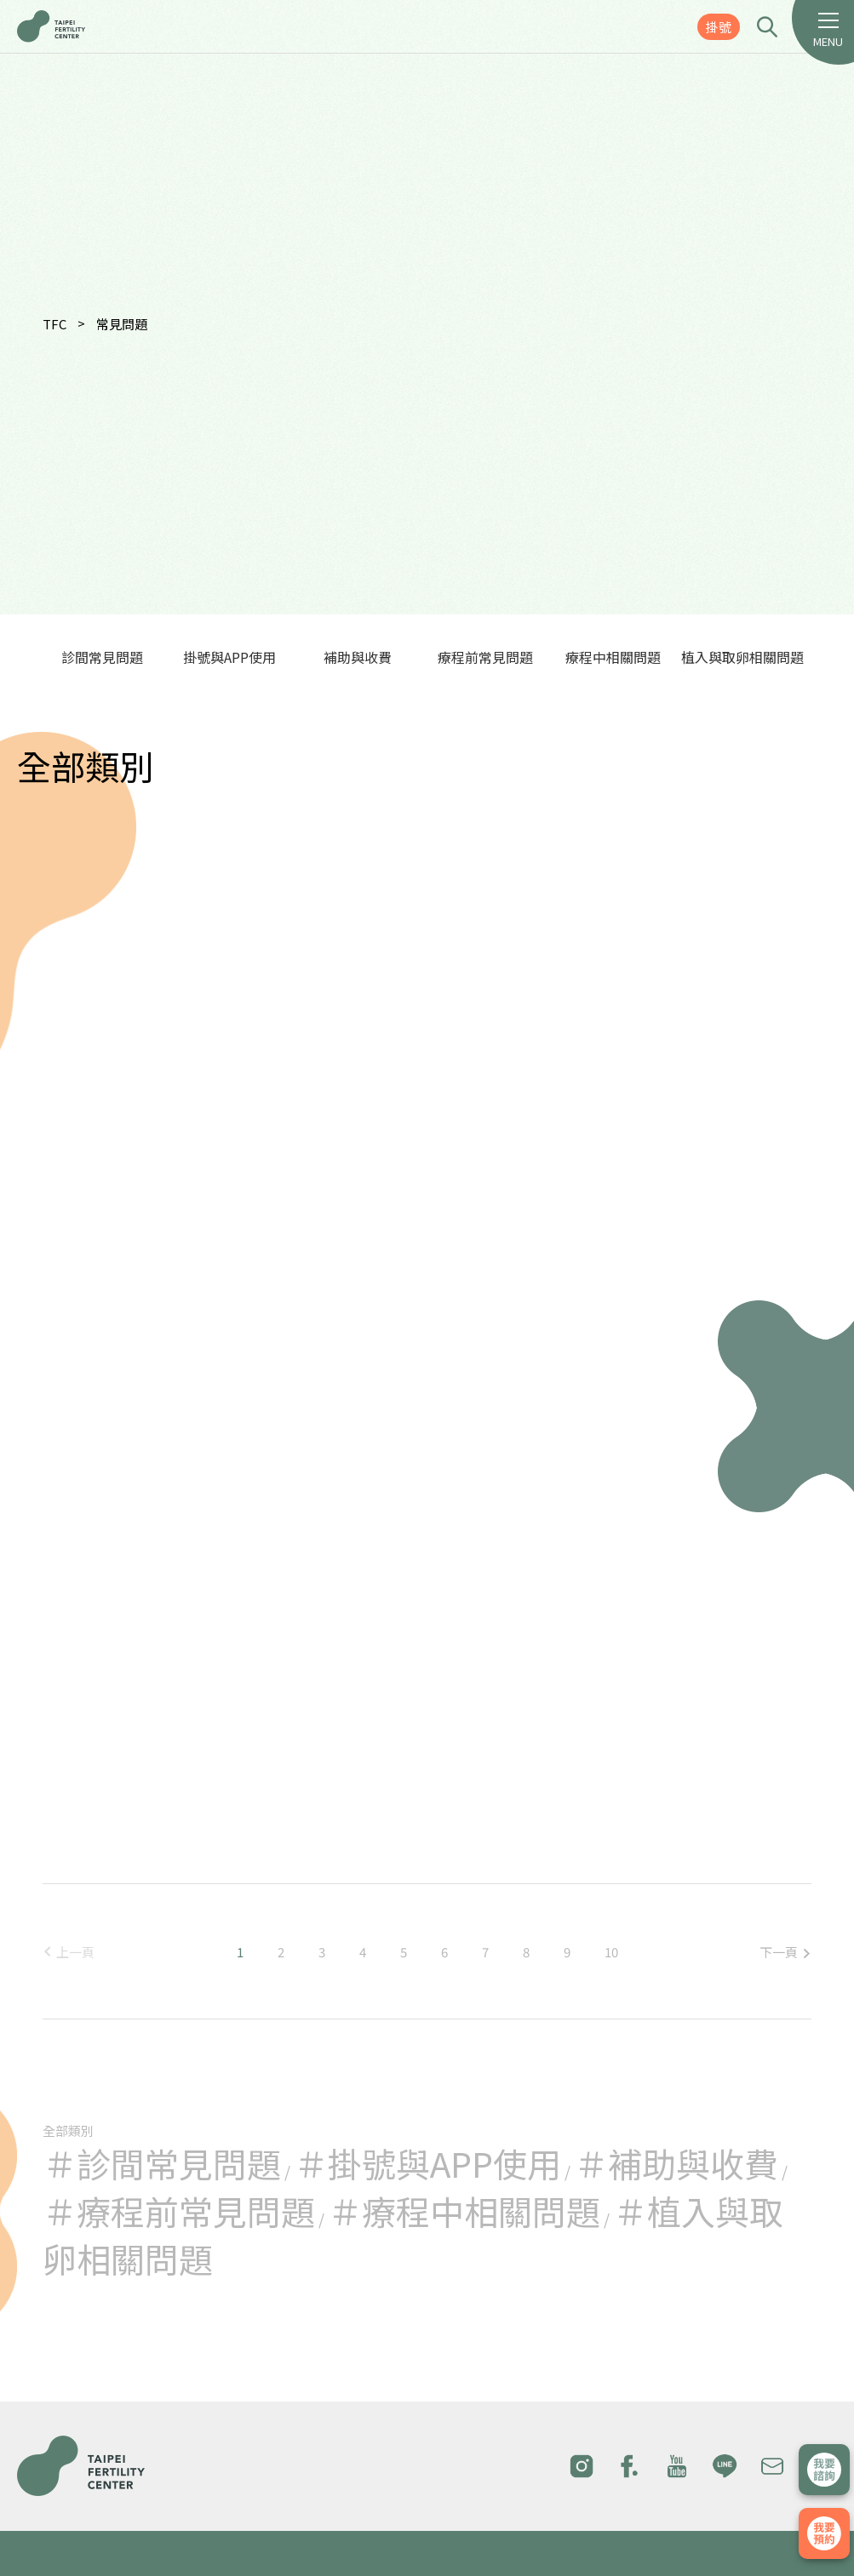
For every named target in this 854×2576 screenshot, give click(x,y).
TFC (54, 324)
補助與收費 (358, 657)
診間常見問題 (102, 657)
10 (611, 1952)
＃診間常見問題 (162, 2163)
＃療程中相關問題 (464, 2211)
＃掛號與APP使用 (427, 2163)
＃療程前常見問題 (179, 2211)
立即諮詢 (824, 2469)
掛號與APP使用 (229, 657)
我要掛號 (824, 2533)
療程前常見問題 (485, 657)
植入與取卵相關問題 (742, 657)
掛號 (718, 27)
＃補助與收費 (676, 2163)
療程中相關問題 (613, 657)
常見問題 (121, 324)
